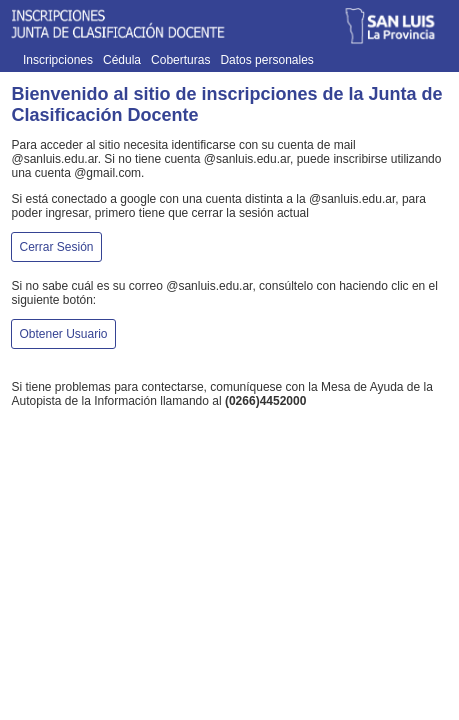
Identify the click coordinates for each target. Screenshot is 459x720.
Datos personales (266, 60)
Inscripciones (58, 60)
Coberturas (180, 60)
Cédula (122, 60)
